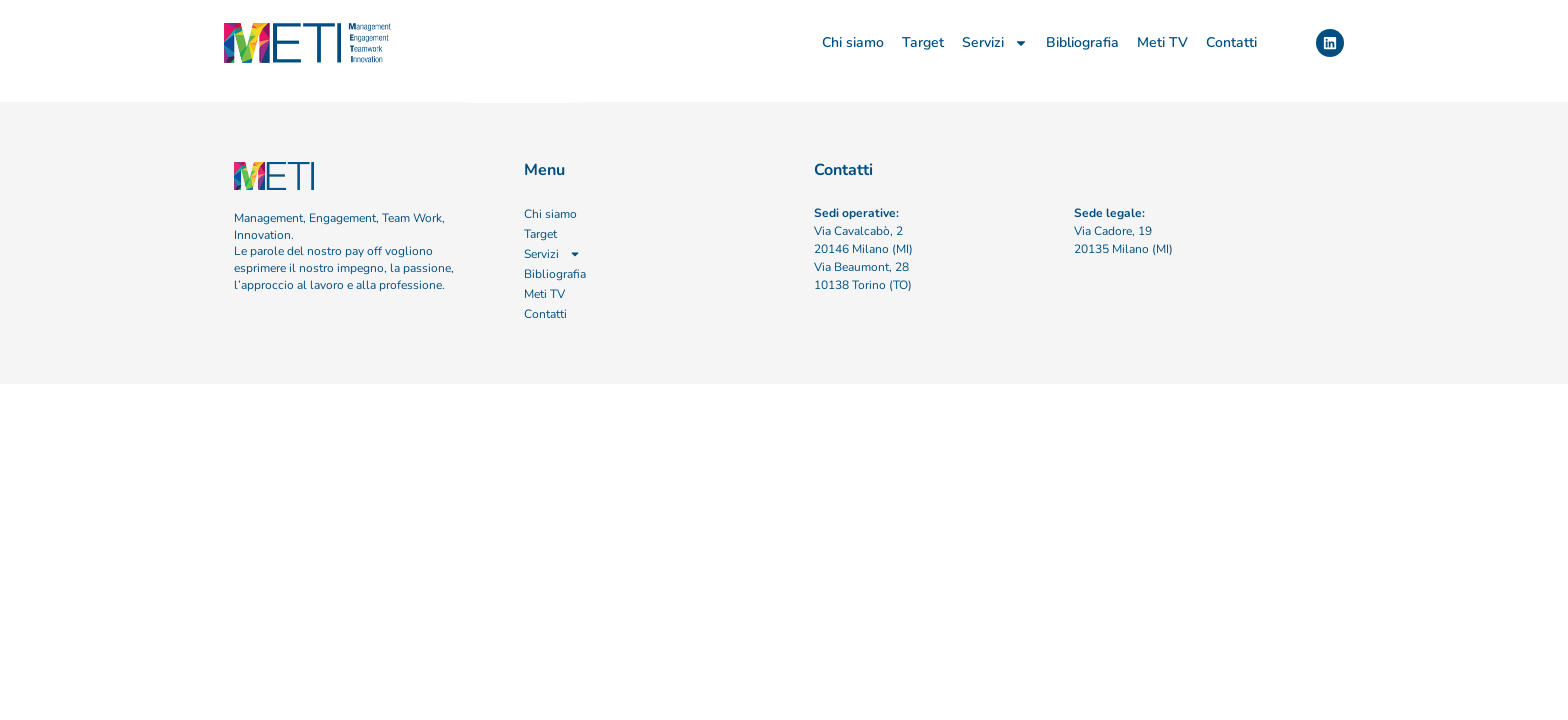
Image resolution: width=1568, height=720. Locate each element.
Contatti (1231, 42)
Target (923, 42)
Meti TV (1162, 42)
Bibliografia (1082, 42)
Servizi (995, 43)
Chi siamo (853, 42)
